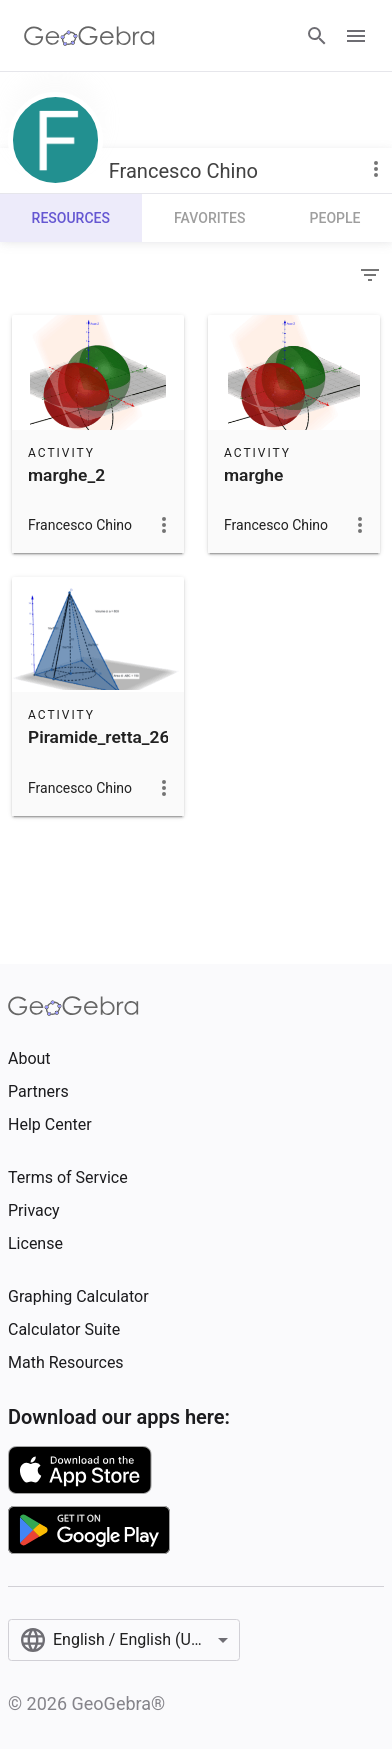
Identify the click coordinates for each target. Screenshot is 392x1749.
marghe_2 (66, 475)
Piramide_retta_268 (103, 737)
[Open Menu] (356, 36)
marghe (253, 475)
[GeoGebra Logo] (89, 36)
